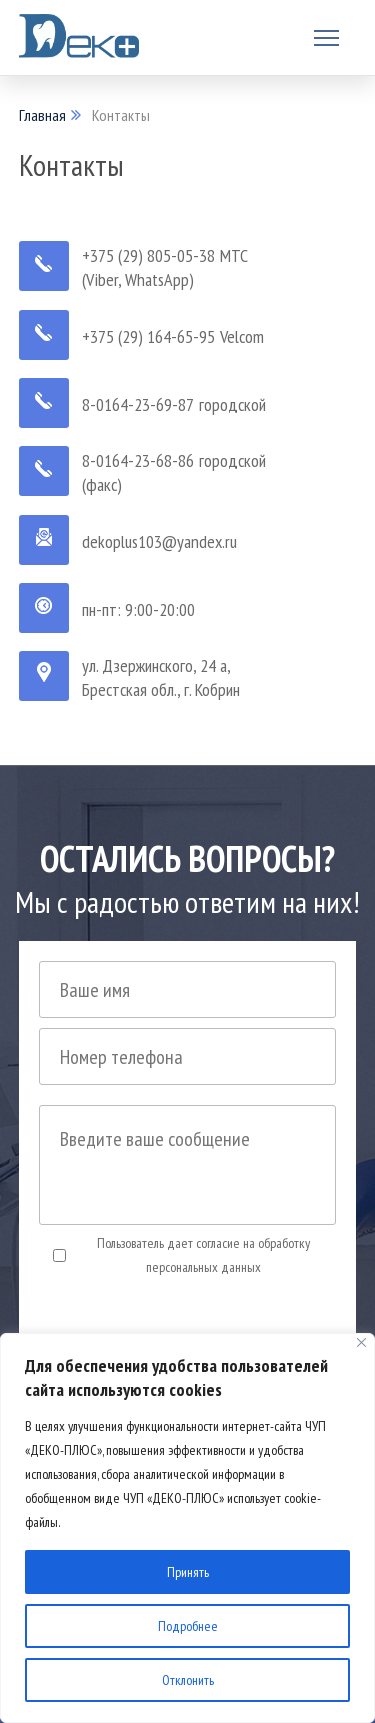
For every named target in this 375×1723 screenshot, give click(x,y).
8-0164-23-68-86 (138, 460)
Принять (188, 1572)
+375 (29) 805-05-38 (148, 255)
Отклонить (188, 1680)
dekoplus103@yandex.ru (159, 541)
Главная (42, 115)
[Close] (361, 1342)
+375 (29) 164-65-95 (148, 336)
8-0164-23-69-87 (138, 404)
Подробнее (188, 1626)
